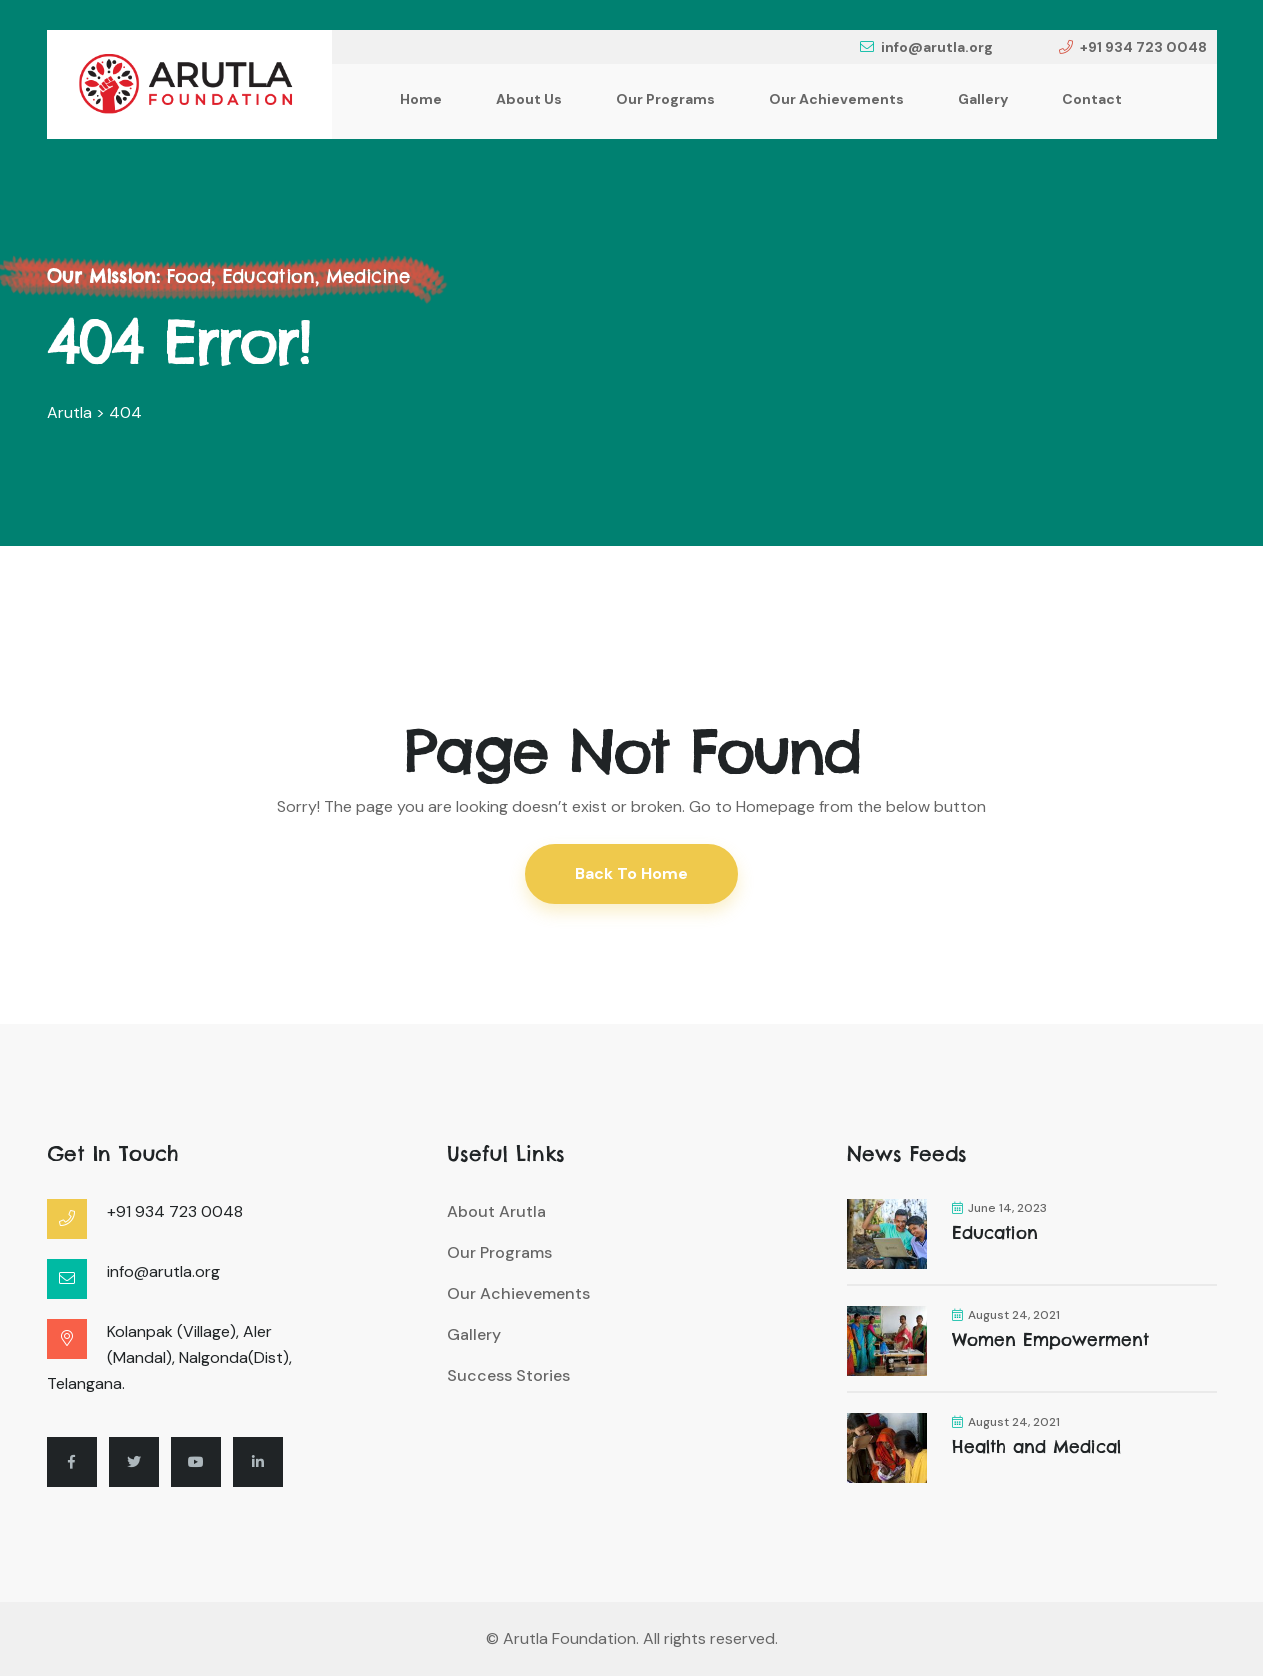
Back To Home (631, 873)
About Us (529, 99)
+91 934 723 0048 (1133, 47)
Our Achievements (836, 99)
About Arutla (496, 1211)
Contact (1092, 99)
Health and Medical (1036, 1447)
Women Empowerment (1050, 1340)
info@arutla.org (926, 47)
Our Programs (665, 99)
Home (421, 99)
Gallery (983, 99)
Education (995, 1233)
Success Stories (508, 1375)
